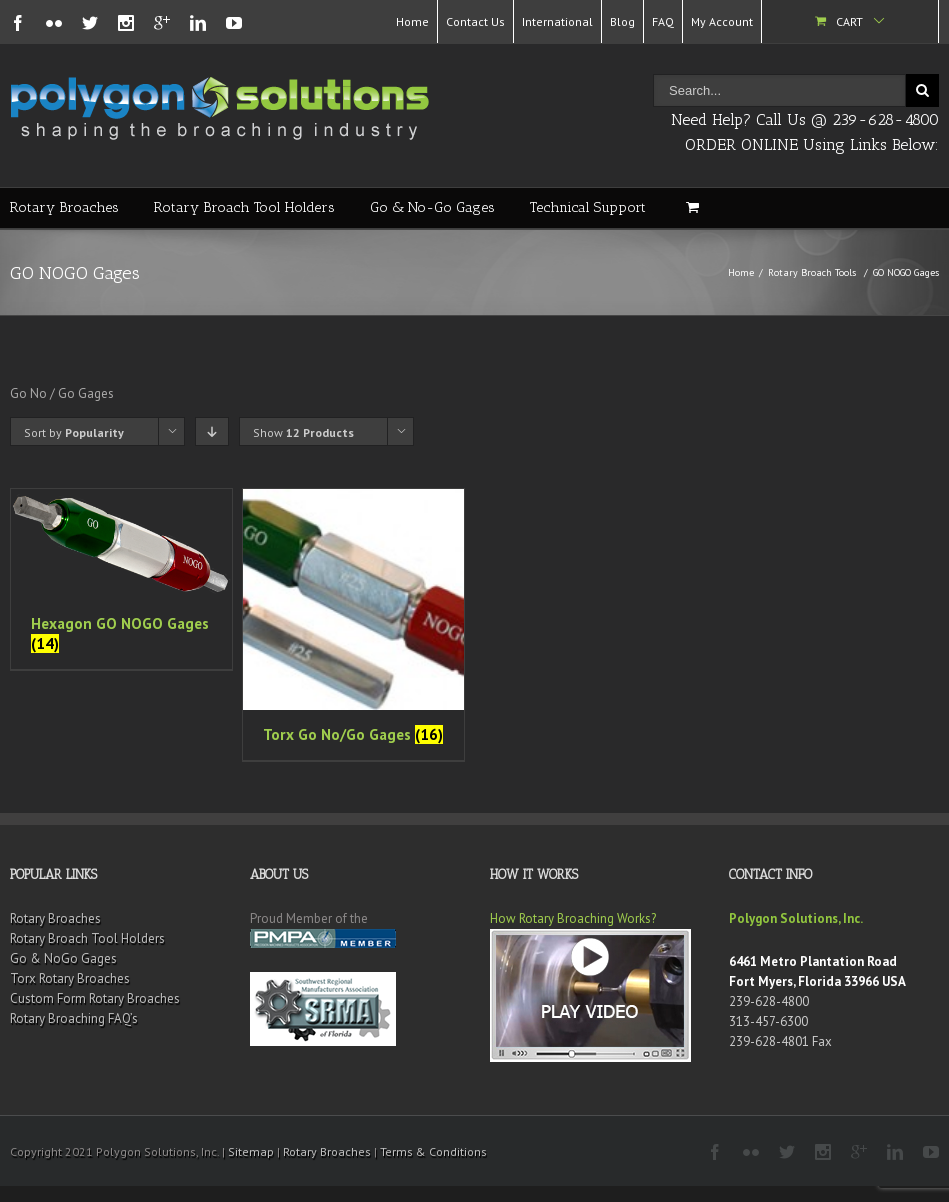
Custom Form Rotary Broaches (95, 998)
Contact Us (475, 21)
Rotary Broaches (64, 207)
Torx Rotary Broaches (70, 978)
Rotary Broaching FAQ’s (74, 1018)
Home (412, 21)
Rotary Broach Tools (812, 272)
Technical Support (588, 207)
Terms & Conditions (433, 1151)
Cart (849, 21)
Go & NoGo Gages (63, 958)
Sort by (74, 432)
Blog (622, 21)
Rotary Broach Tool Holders (244, 207)
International (557, 21)
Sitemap (251, 1151)
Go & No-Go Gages (432, 207)
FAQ (663, 21)
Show (303, 432)
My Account (722, 21)
